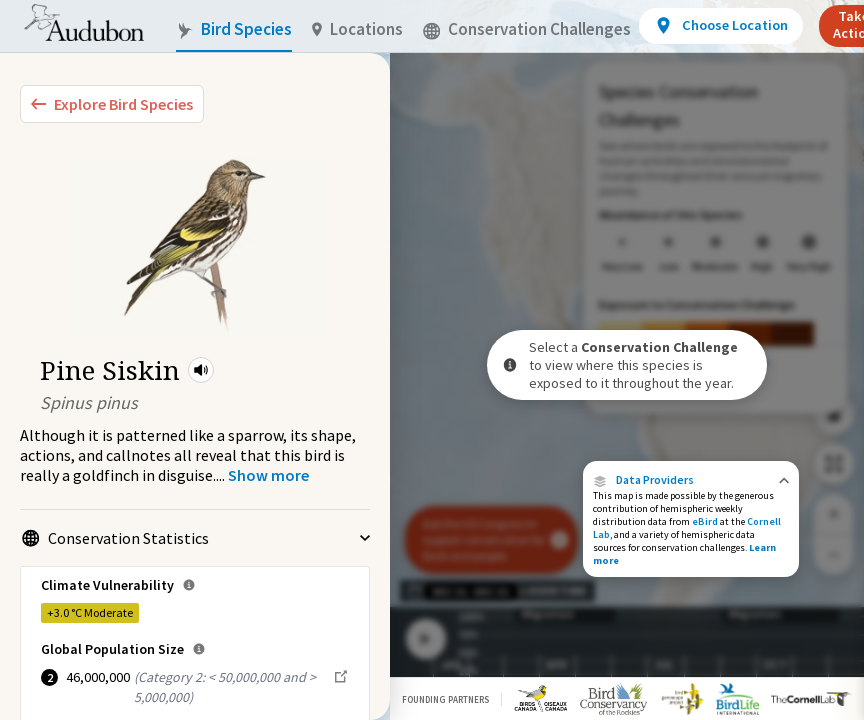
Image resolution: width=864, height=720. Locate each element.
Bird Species (234, 29)
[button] (201, 370)
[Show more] (268, 475)
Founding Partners (445, 699)
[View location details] (720, 26)
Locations (357, 29)
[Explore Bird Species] (112, 104)
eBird (705, 521)
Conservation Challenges (527, 29)
